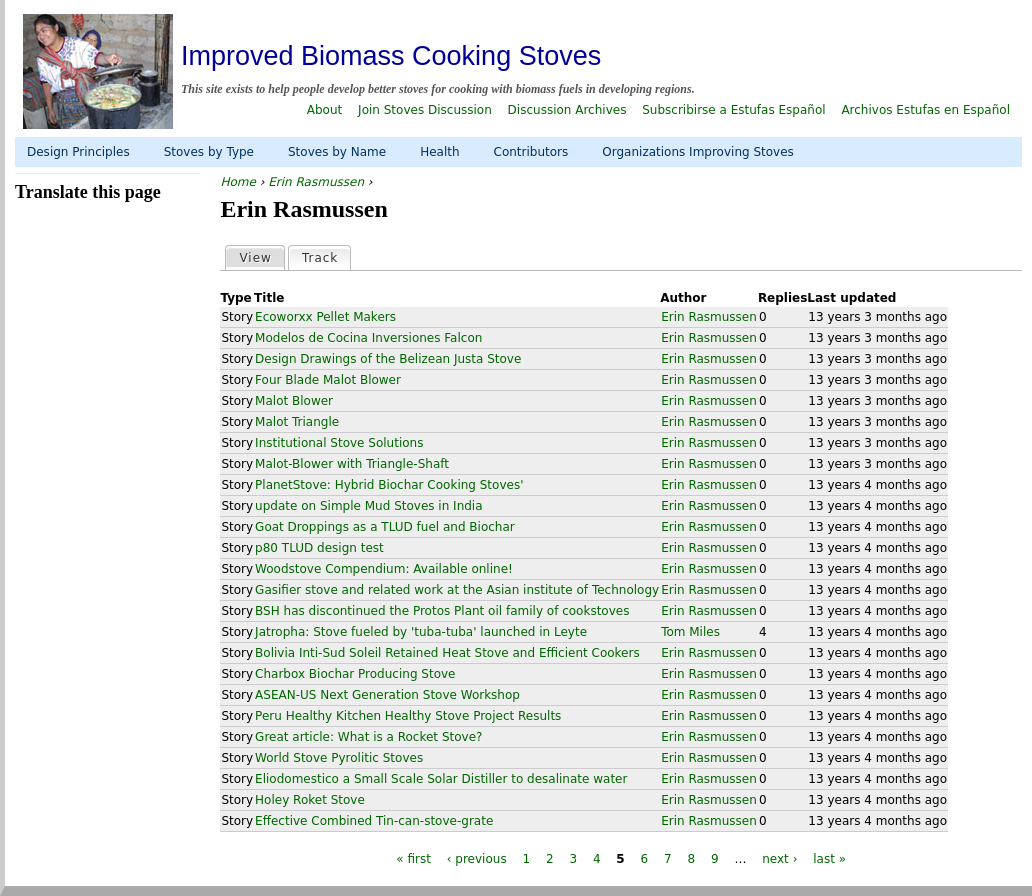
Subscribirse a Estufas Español (733, 110)
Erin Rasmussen (316, 182)
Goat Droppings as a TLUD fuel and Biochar (385, 527)
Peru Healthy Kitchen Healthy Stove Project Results (408, 716)
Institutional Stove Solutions (339, 443)
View (255, 258)
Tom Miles (690, 632)
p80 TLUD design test (319, 548)
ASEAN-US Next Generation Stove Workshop (387, 695)
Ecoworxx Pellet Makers (325, 317)
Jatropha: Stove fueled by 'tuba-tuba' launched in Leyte (421, 632)
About (324, 110)
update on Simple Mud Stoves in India (368, 506)
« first (413, 859)
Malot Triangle (297, 422)
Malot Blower (294, 401)
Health (439, 152)
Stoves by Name (337, 152)
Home (237, 182)
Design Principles (78, 152)
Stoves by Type (209, 152)
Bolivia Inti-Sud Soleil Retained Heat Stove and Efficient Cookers (447, 653)
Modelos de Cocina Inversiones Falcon (368, 338)
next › (779, 859)
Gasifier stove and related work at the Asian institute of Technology (457, 590)
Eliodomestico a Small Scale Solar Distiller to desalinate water (441, 779)
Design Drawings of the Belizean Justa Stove (388, 359)
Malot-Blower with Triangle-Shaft (352, 464)
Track (326, 257)
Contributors (531, 152)
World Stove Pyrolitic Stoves (339, 758)
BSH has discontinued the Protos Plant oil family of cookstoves (442, 611)
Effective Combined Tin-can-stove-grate (374, 821)
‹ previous (477, 859)
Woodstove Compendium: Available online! (384, 569)
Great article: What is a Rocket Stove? (368, 737)
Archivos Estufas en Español (925, 110)
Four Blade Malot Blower (328, 380)
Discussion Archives (567, 110)
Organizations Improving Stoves (698, 152)
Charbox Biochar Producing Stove (355, 674)
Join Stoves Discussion (425, 110)
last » (829, 859)
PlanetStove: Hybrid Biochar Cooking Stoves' (389, 485)
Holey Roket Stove (310, 800)
